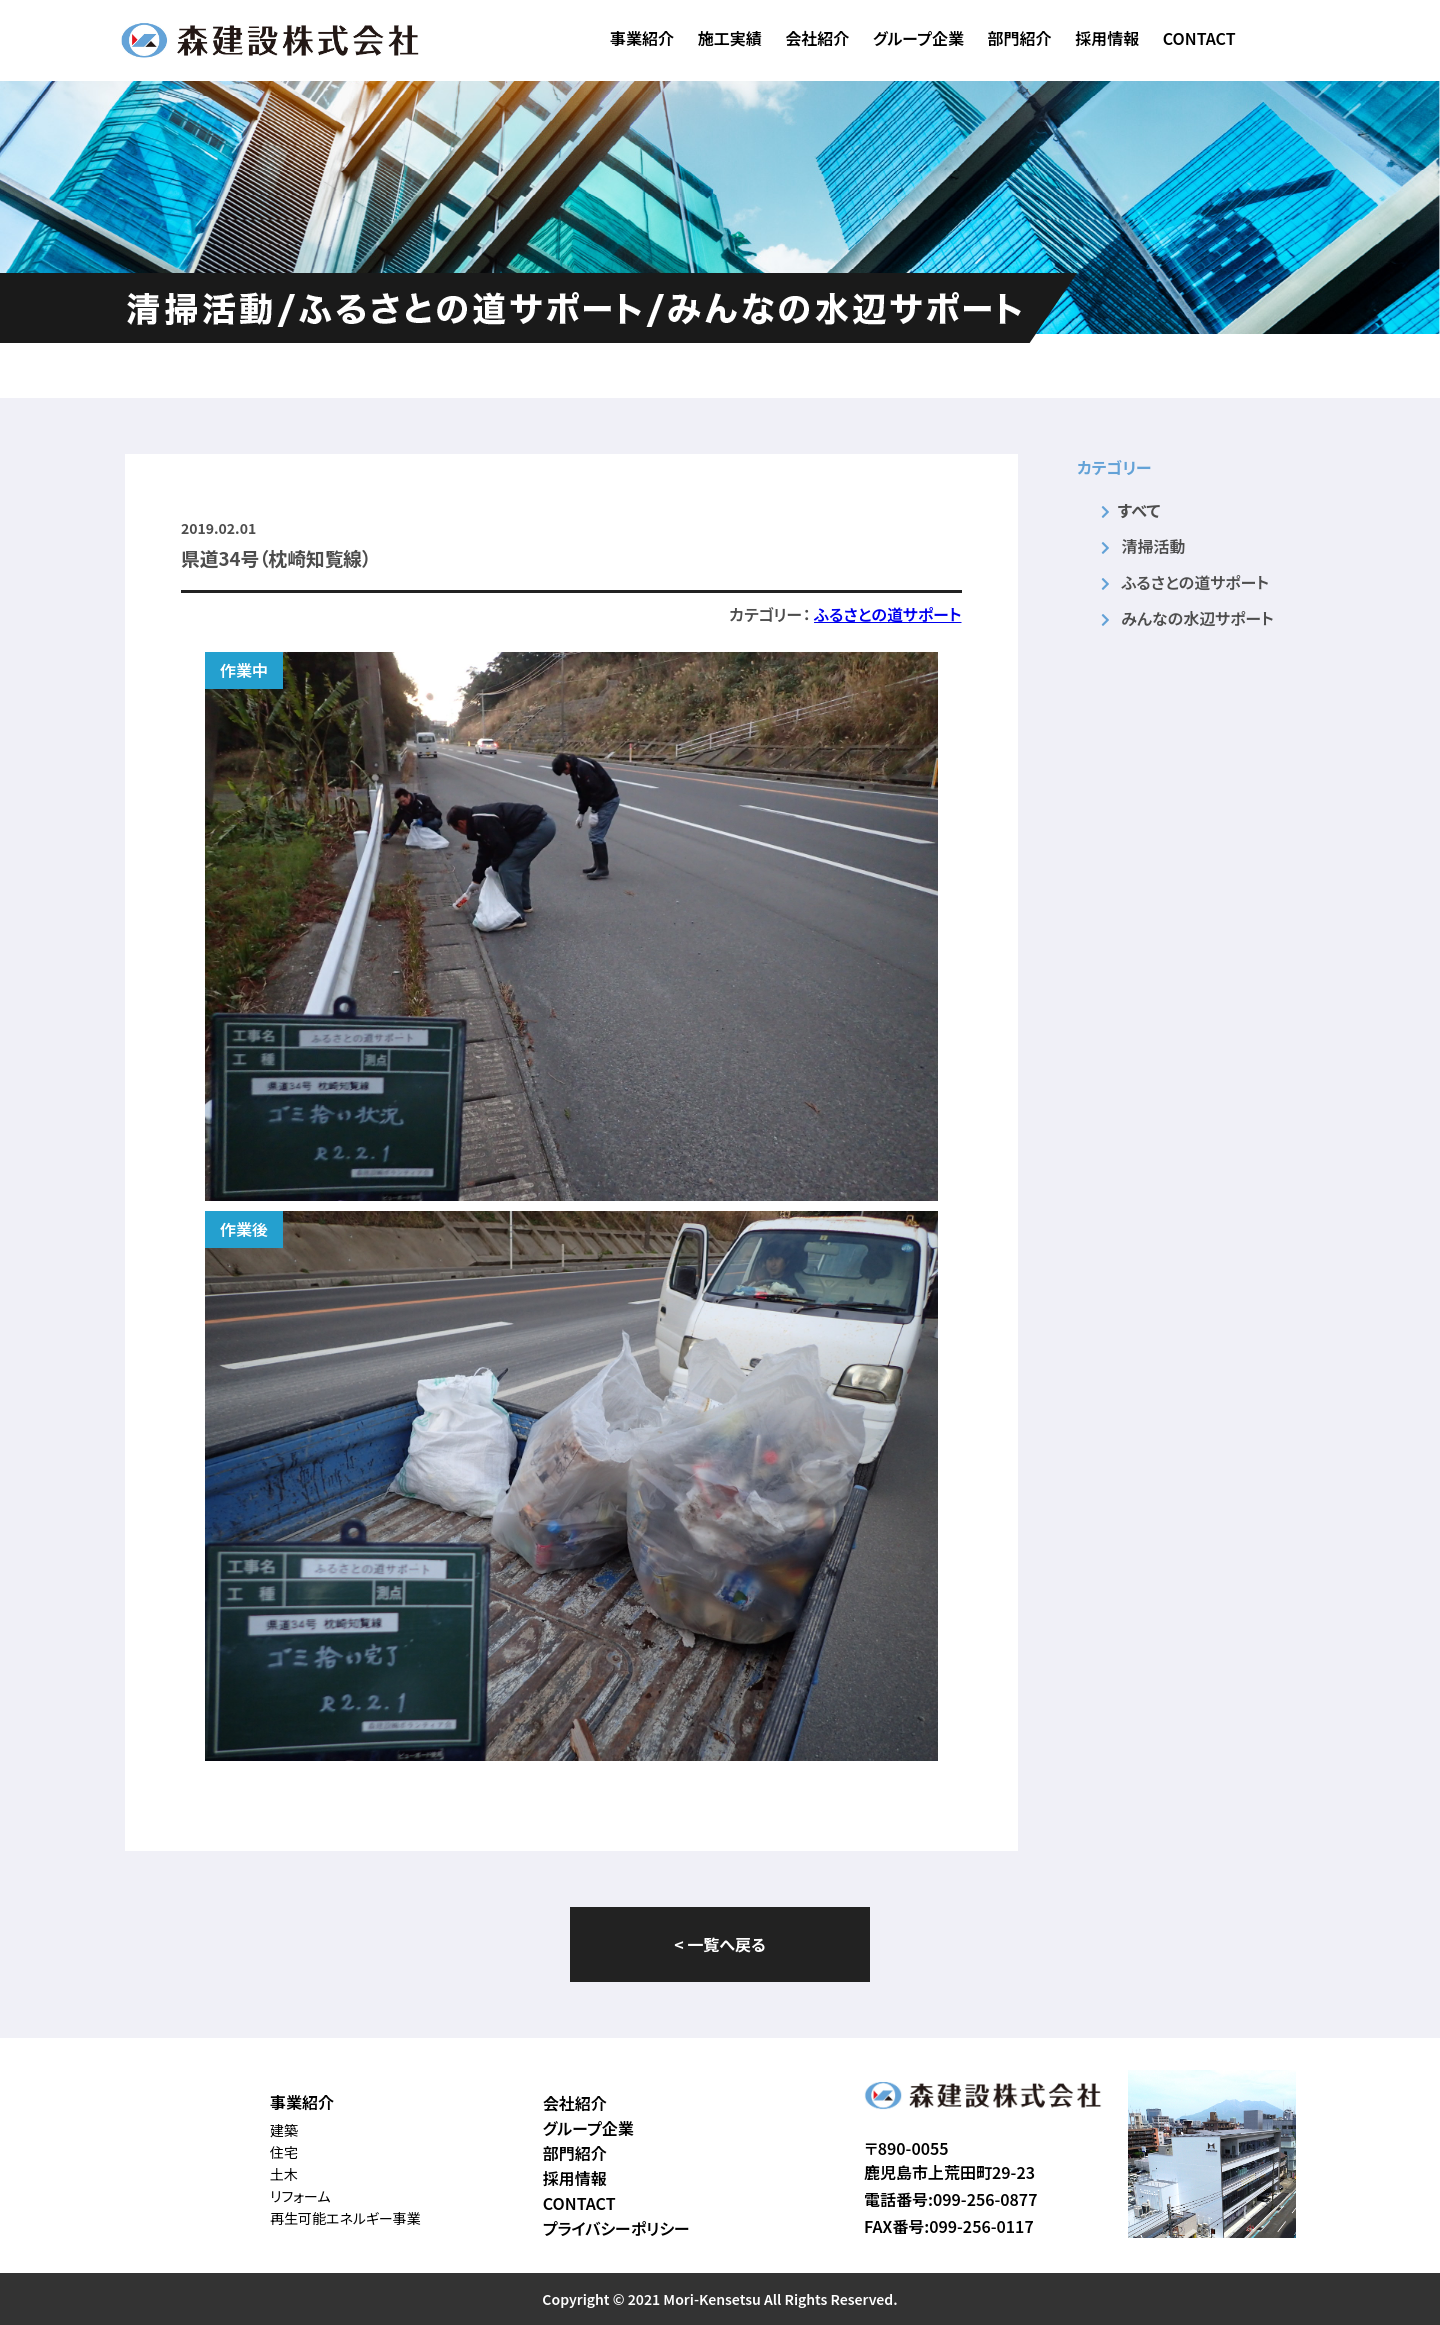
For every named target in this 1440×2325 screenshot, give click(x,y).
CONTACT (1199, 38)
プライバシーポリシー (616, 2228)
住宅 (284, 2152)
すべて (1139, 510)
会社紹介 (817, 38)
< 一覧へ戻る (719, 1944)
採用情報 (1107, 38)
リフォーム (300, 2196)
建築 (284, 2130)
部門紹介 (1020, 38)
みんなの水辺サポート (1197, 618)
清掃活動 (1153, 546)
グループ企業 (918, 38)
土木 (284, 2174)
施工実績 (730, 38)
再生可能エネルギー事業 (345, 2218)
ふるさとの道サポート (887, 614)
